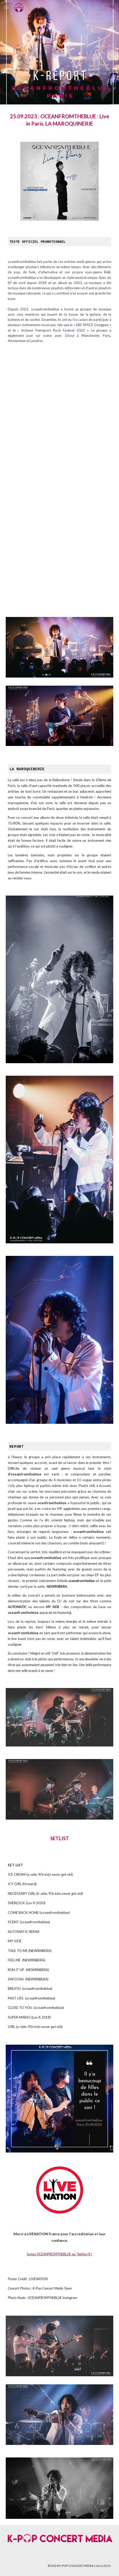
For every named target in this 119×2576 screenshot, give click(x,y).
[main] (60, 120)
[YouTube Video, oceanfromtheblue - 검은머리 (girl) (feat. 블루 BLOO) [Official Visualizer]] (60, 396)
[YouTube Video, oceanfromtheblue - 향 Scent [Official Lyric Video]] (60, 482)
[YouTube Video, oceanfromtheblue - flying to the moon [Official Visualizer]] (60, 567)
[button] (6, 7)
